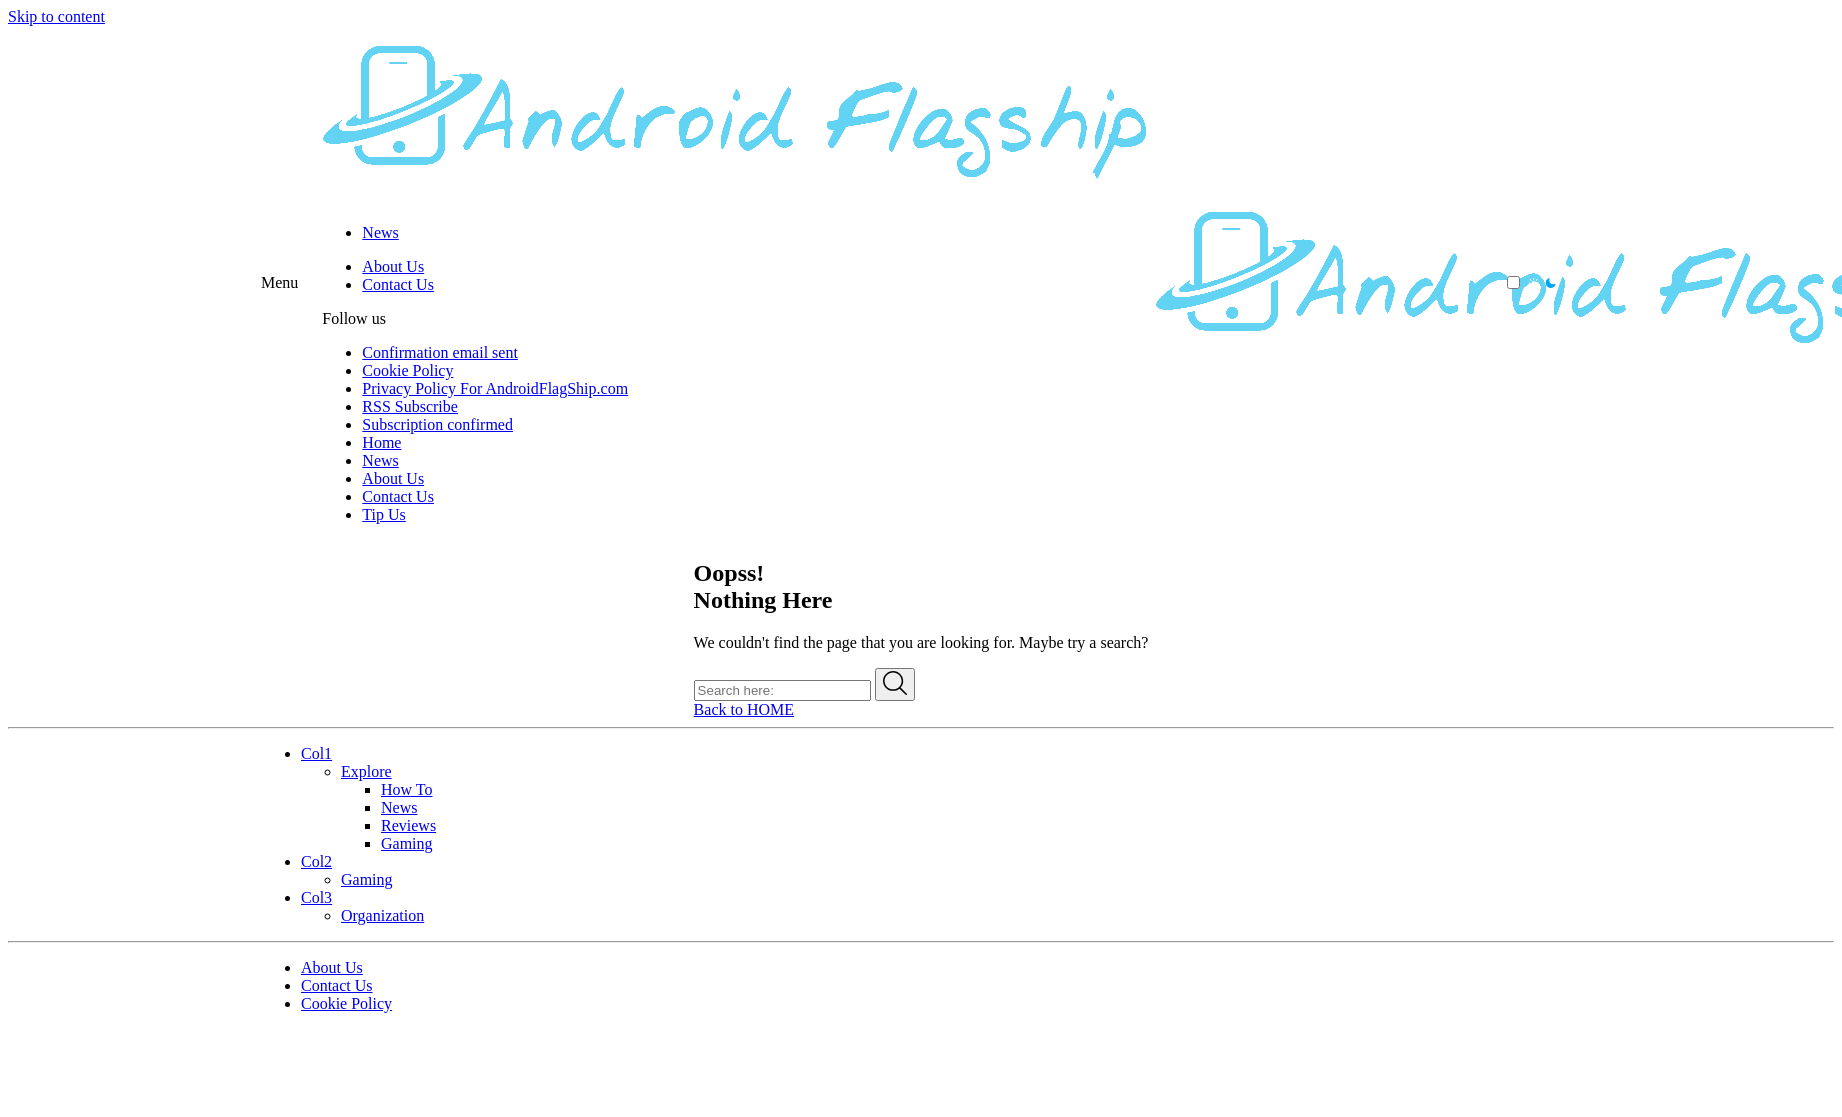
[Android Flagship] (738, 198)
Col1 (316, 753)
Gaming (407, 843)
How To (406, 789)
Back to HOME (744, 709)
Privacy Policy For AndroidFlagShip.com (495, 388)
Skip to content (56, 16)
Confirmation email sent (440, 352)
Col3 (316, 897)
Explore (366, 771)
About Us (393, 266)
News (380, 232)
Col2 (316, 861)
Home (381, 442)
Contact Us (398, 284)
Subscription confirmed (437, 424)
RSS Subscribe (410, 406)
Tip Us (383, 514)
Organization (382, 915)
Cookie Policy (407, 370)
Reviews (408, 825)
